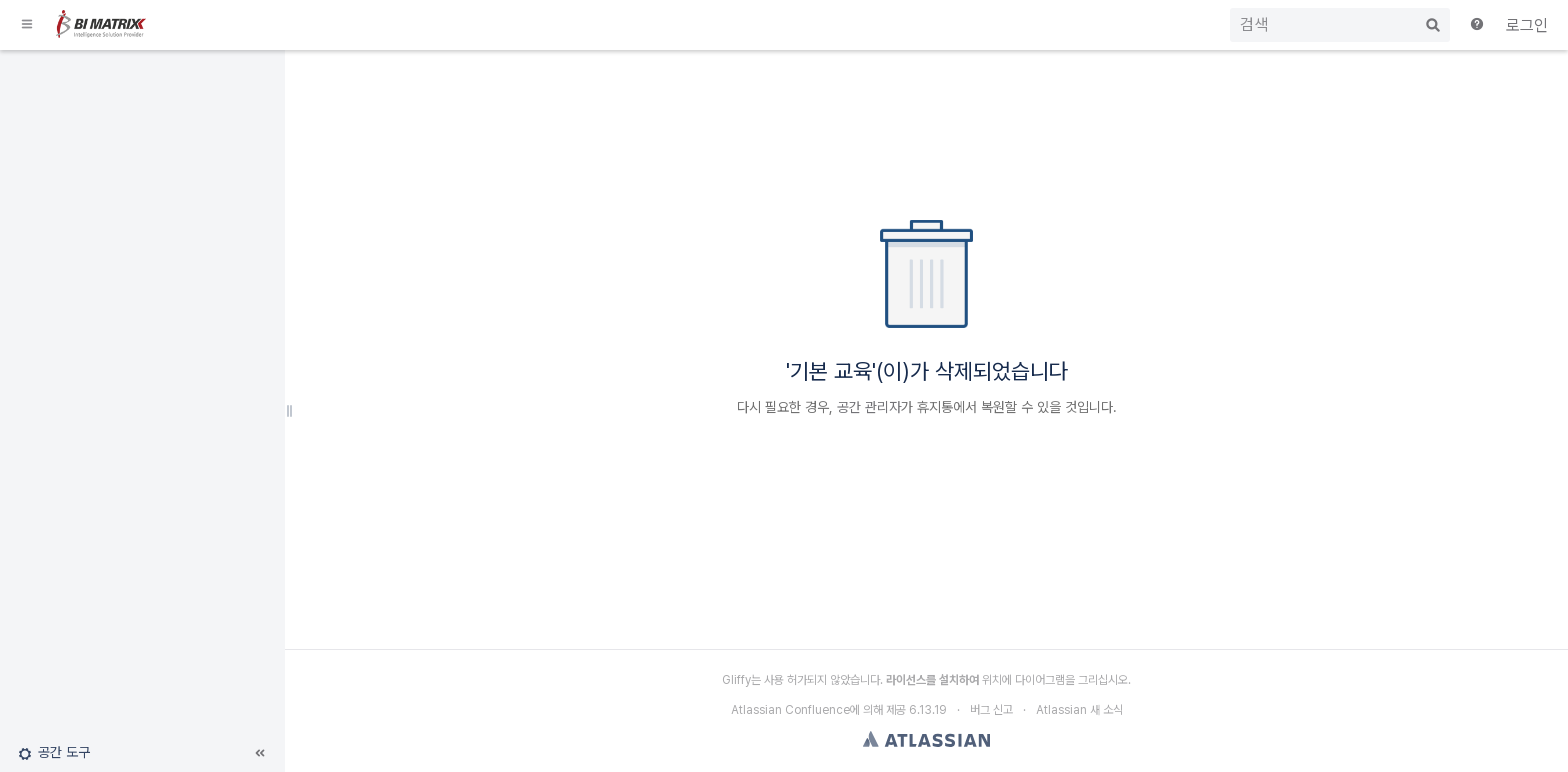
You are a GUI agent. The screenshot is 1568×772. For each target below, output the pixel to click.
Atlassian (926, 739)
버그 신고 (991, 710)
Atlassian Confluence (790, 710)
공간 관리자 (869, 407)
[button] (28, 25)
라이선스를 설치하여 (932, 680)
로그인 (1527, 25)
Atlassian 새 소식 (1079, 710)
